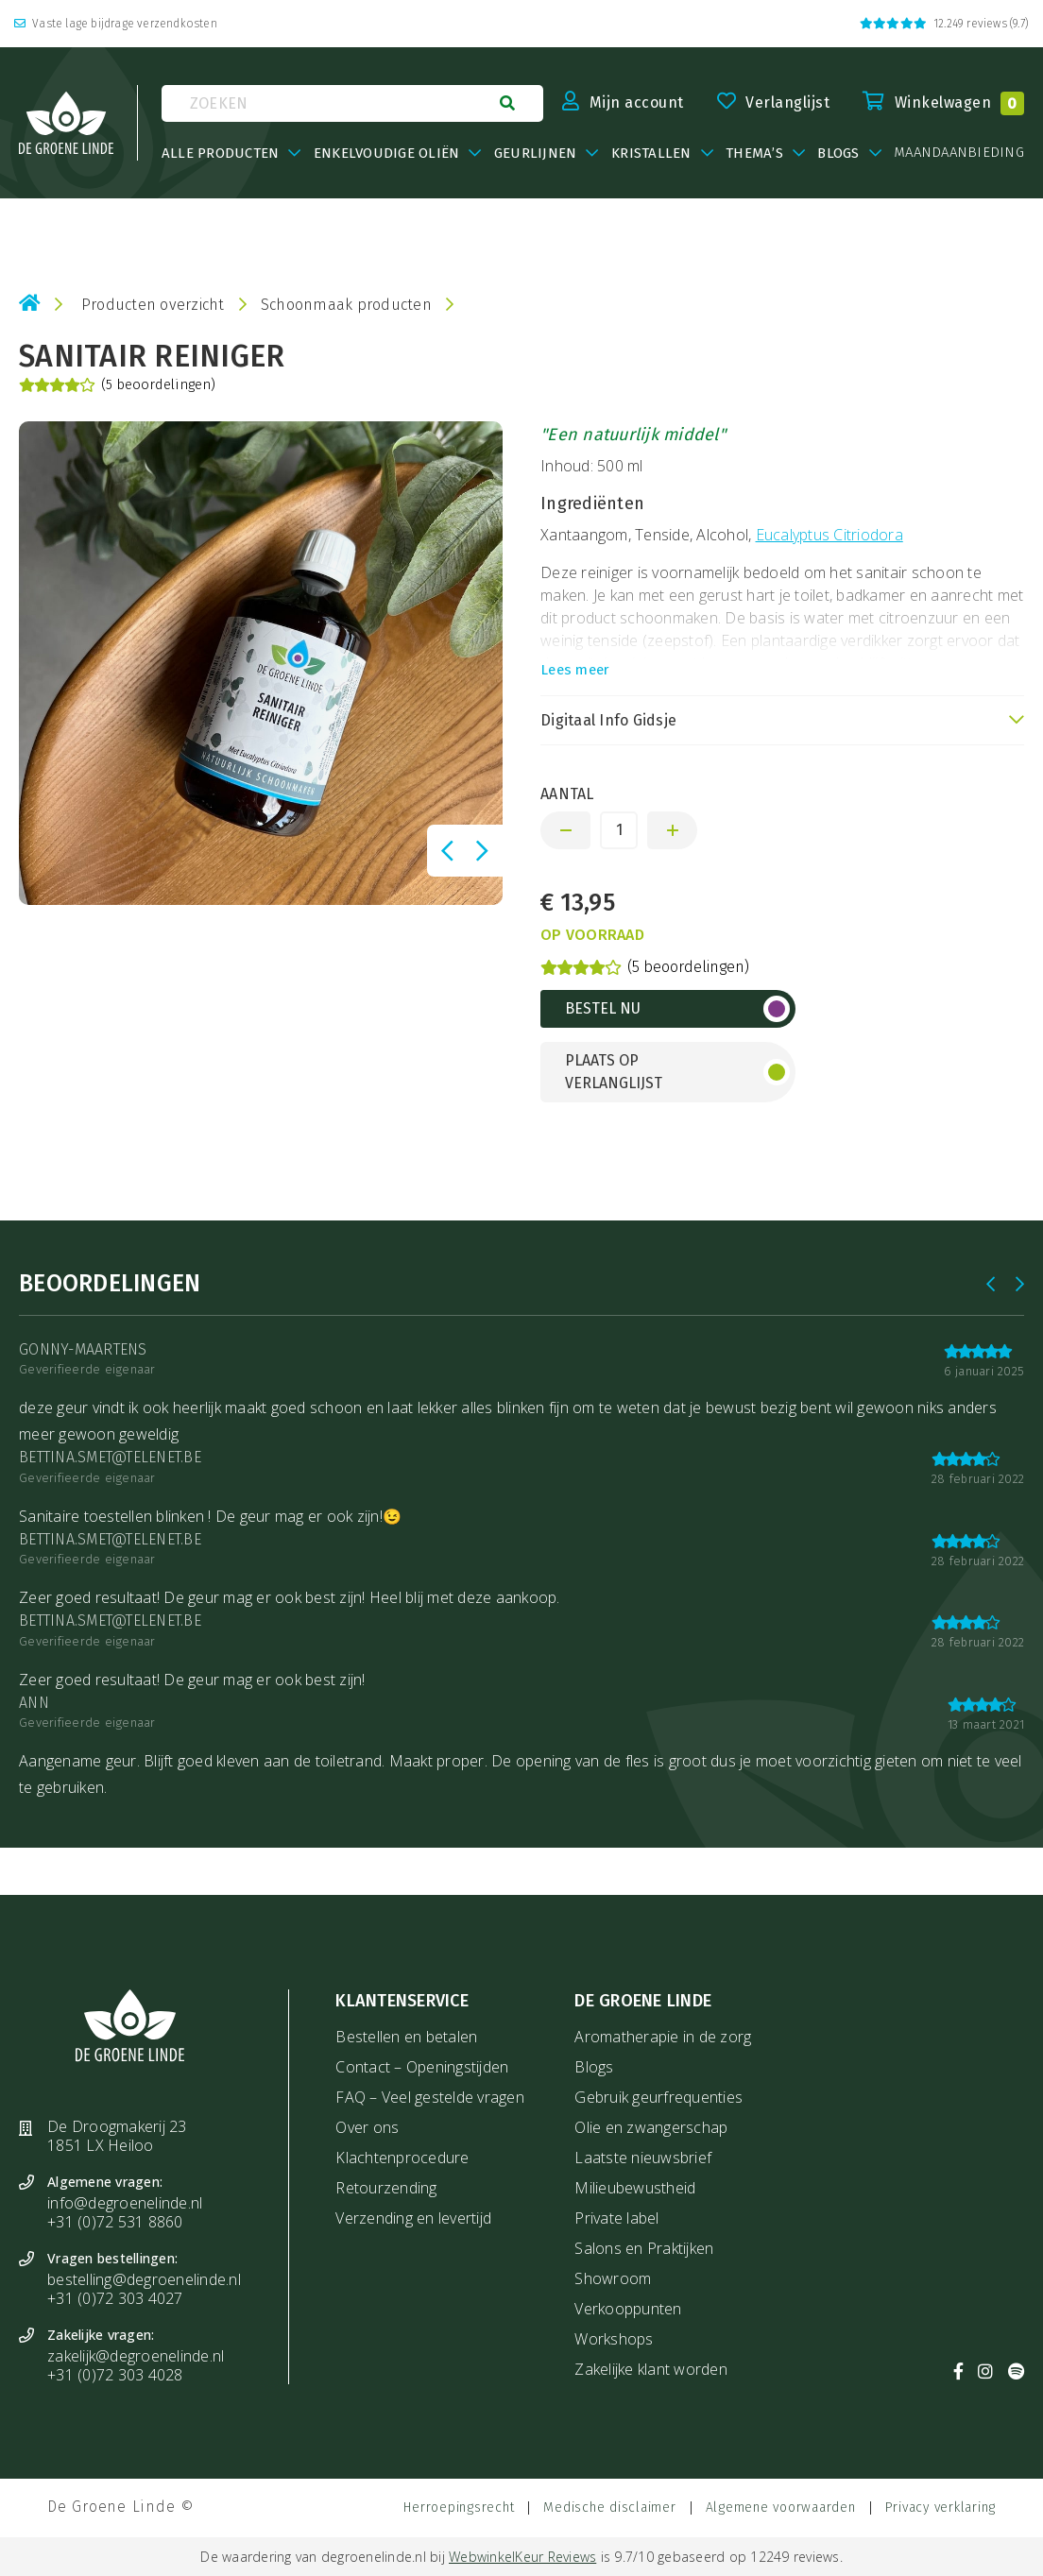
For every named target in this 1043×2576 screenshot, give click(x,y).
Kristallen (651, 153)
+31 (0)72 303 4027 (115, 2298)
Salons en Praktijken (643, 2248)
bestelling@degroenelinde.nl (144, 2279)
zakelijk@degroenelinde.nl (135, 2356)
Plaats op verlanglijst (613, 1071)
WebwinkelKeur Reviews (522, 2557)
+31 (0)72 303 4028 (115, 2374)
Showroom (612, 2278)
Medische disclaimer (609, 2507)
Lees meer (574, 669)
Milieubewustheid (634, 2187)
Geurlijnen (535, 153)
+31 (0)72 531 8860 (115, 2221)
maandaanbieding (959, 152)
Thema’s (754, 153)
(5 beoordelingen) (117, 385)
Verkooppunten (627, 2308)
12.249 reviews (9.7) (944, 23)
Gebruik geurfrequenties (658, 2097)
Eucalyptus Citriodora (829, 534)
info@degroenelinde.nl (124, 2202)
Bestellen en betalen (406, 2036)
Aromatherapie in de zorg (662, 2036)
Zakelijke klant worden (650, 2369)
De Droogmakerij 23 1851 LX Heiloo (117, 2136)
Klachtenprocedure (402, 2157)
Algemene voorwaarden (781, 2507)
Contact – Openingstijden (421, 2066)
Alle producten (221, 153)
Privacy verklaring (941, 2507)
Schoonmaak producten (346, 305)
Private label (616, 2218)
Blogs (593, 2066)
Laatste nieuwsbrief (642, 2157)
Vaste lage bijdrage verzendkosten (115, 23)
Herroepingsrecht (458, 2507)
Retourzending (385, 2187)
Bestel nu (603, 1008)
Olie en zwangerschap (650, 2127)
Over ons (367, 2127)
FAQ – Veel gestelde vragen (429, 2097)
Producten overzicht (153, 305)
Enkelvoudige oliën (387, 153)
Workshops (613, 2339)
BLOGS (838, 153)
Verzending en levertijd (413, 2218)
